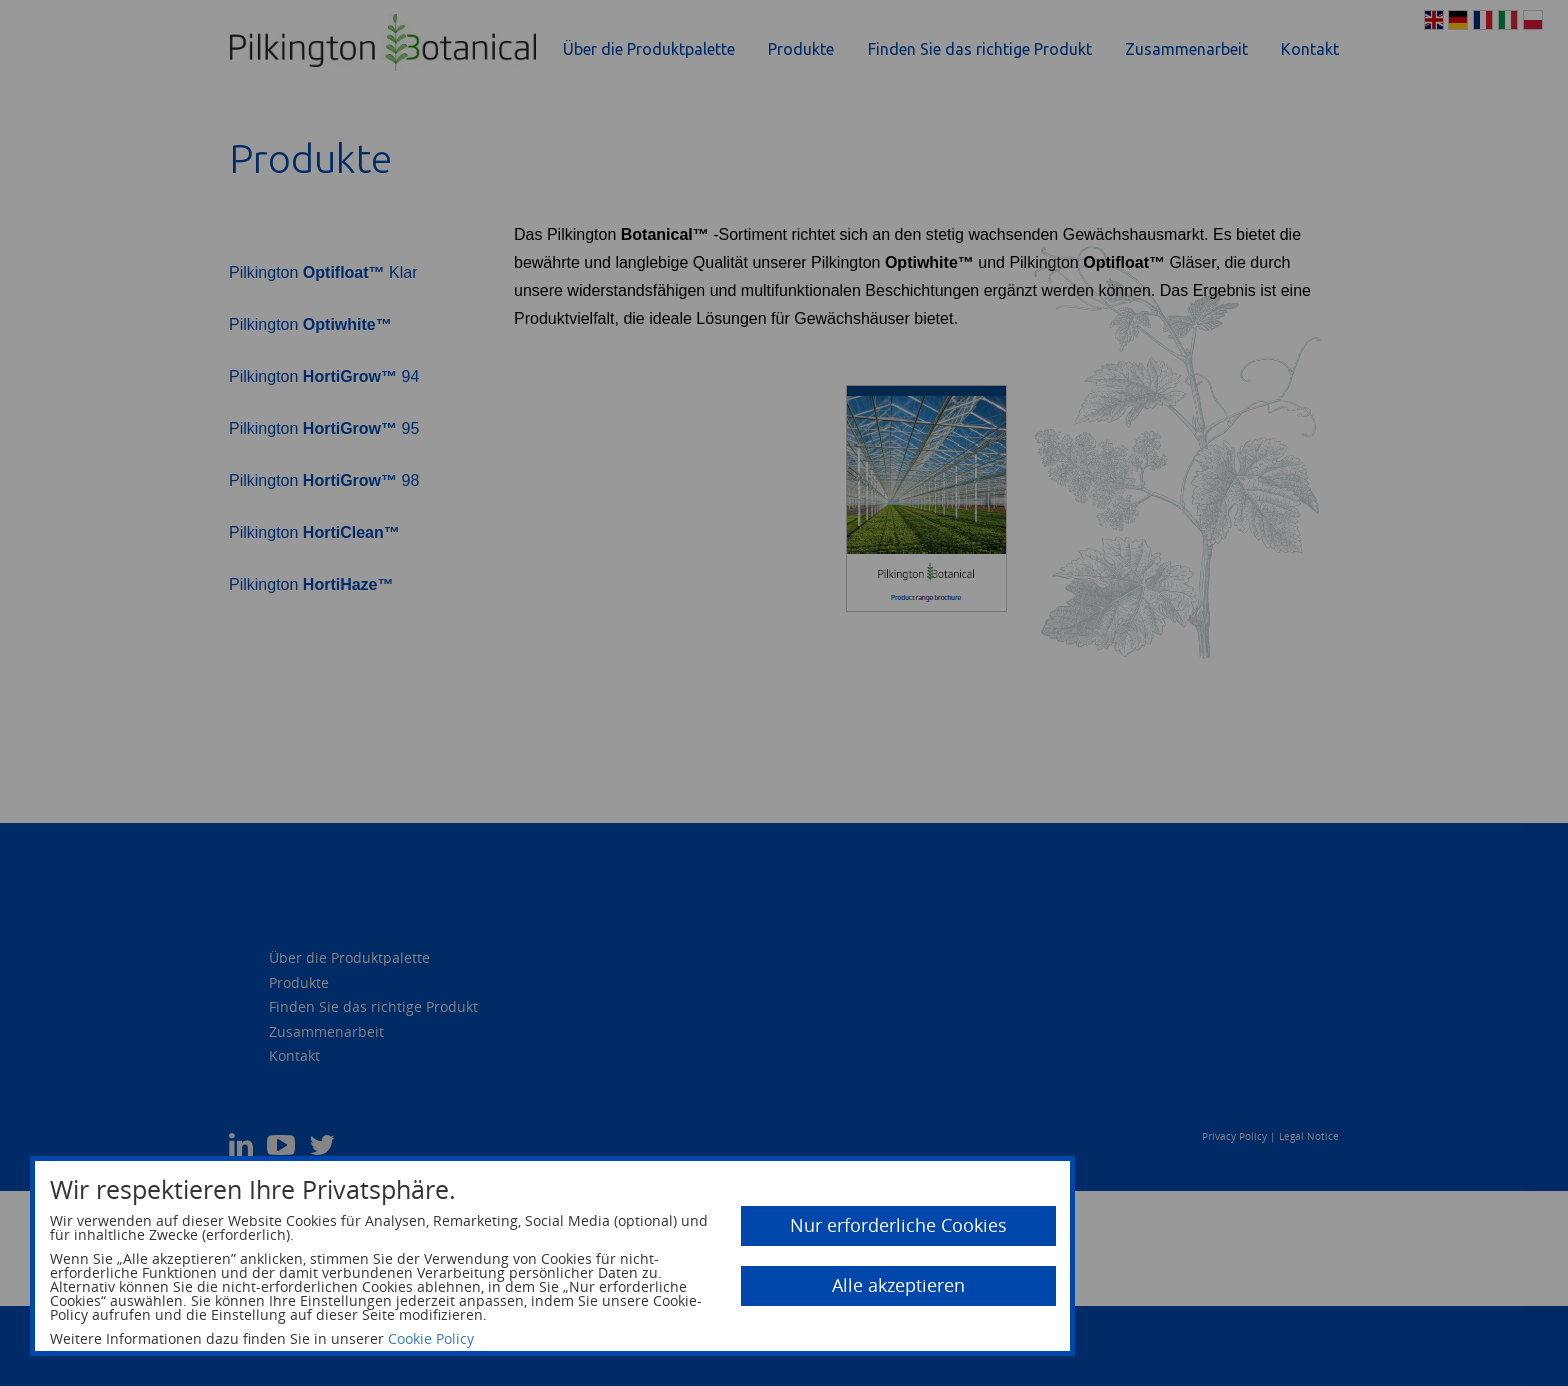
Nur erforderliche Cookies (898, 1225)
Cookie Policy (431, 1338)
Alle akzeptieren (898, 1285)
